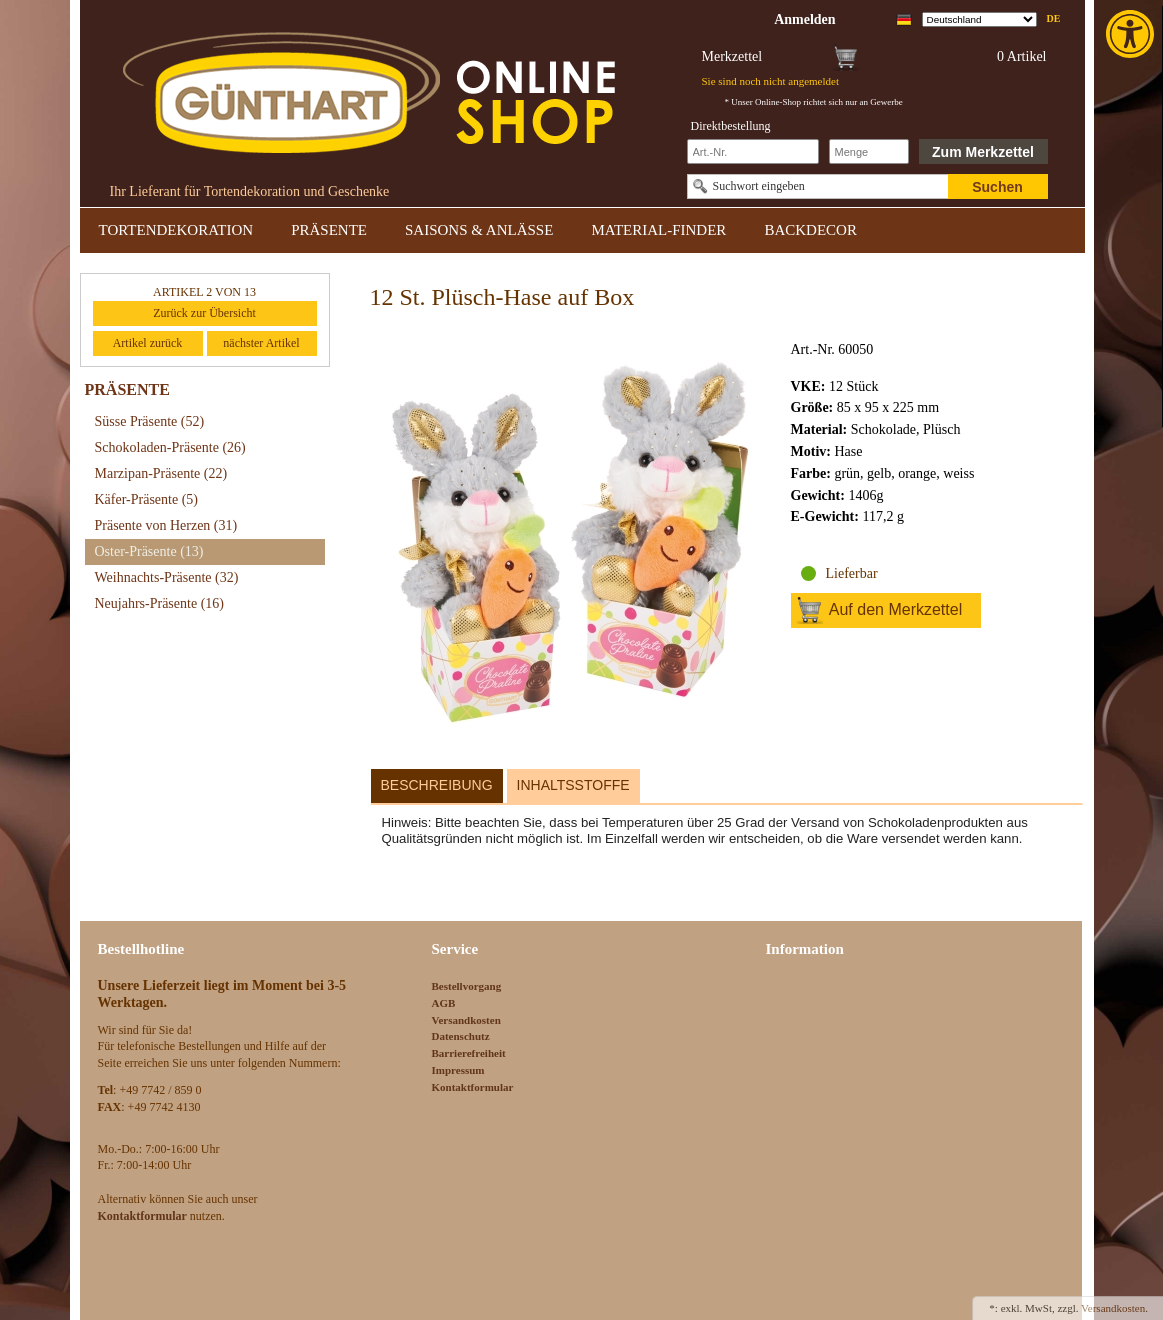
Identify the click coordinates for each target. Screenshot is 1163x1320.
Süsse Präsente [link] (150, 421)
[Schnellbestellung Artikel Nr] (753, 151)
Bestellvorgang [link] (467, 986)
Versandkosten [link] (466, 1020)
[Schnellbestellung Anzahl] (869, 151)
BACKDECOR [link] (810, 230)
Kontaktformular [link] (473, 1087)
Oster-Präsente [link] (149, 551)
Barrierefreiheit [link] (469, 1053)
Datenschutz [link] (461, 1036)
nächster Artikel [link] (261, 343)
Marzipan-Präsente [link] (161, 473)
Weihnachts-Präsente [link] (167, 577)
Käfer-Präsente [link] (147, 499)
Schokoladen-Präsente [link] (170, 447)
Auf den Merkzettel (895, 609)
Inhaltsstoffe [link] (573, 785)
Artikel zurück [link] (148, 343)
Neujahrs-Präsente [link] (159, 603)
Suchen (997, 187)
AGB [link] (444, 1003)
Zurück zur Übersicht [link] (204, 313)
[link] (1132, 34)
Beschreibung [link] (437, 785)
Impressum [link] (458, 1070)
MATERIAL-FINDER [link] (658, 230)
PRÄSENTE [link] (329, 230)
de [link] (1054, 18)
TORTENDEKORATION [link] (176, 230)
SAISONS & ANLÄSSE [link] (479, 230)
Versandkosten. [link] (1114, 1308)
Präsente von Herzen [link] (166, 525)
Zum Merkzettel (983, 152)
